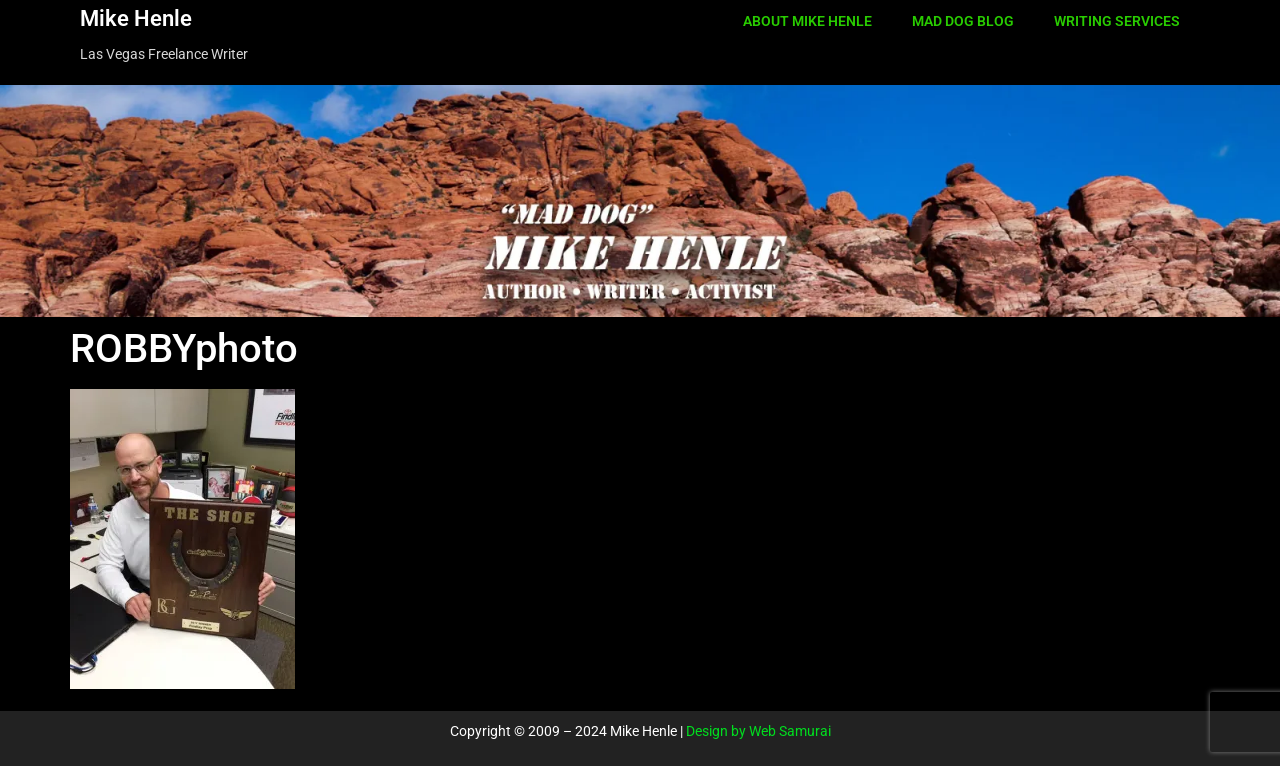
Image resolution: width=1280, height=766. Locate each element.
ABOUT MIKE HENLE (807, 21)
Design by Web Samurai (758, 731)
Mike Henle (136, 18)
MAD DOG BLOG (963, 21)
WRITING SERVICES (1117, 21)
